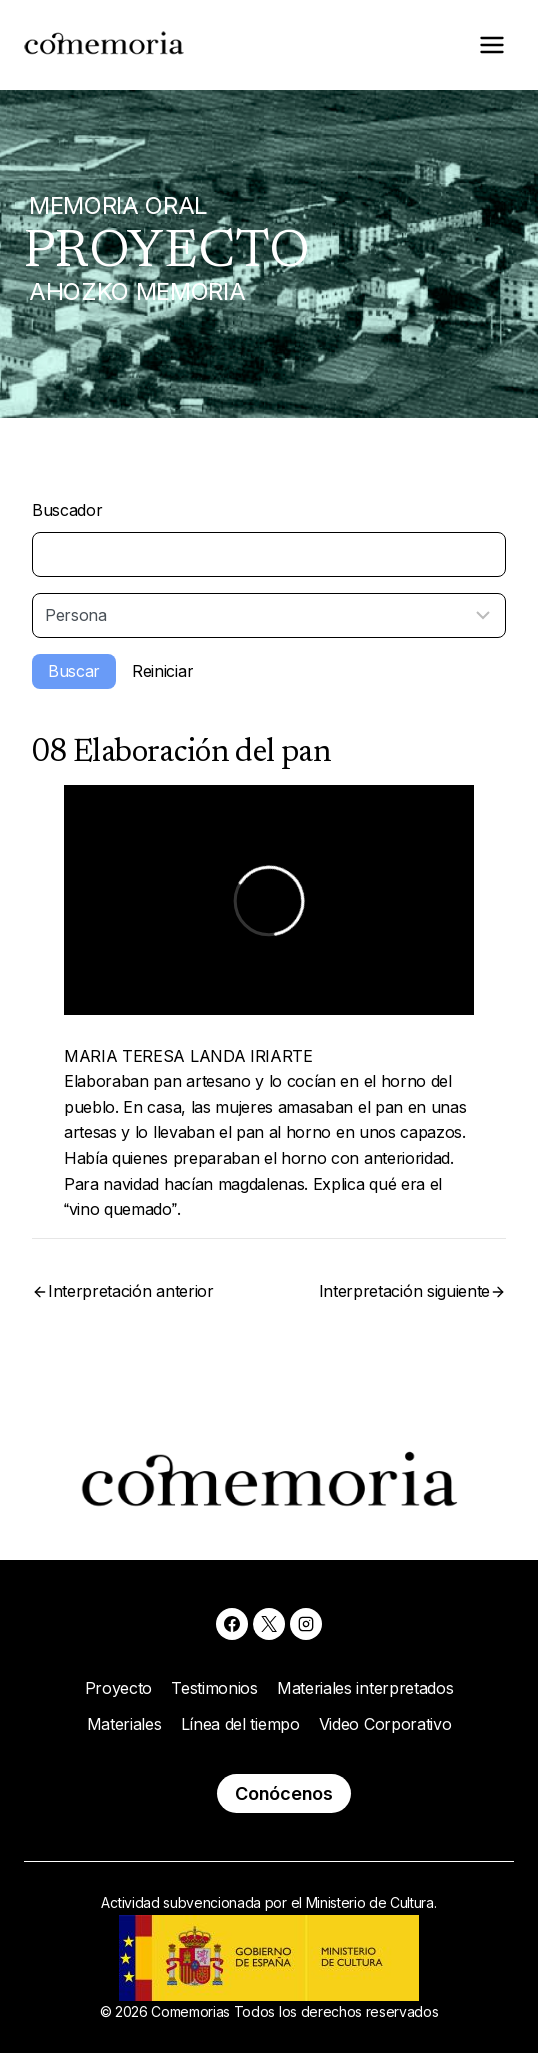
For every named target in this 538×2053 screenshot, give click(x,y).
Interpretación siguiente (404, 1291)
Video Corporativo (385, 1724)
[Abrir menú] (491, 44)
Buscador (67, 510)
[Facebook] (232, 1624)
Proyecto (118, 1688)
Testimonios (214, 1688)
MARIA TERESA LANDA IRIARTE (188, 1056)
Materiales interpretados (365, 1688)
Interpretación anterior (131, 1291)
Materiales (124, 1724)
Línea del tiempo (240, 1724)
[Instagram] (306, 1624)
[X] (269, 1624)
